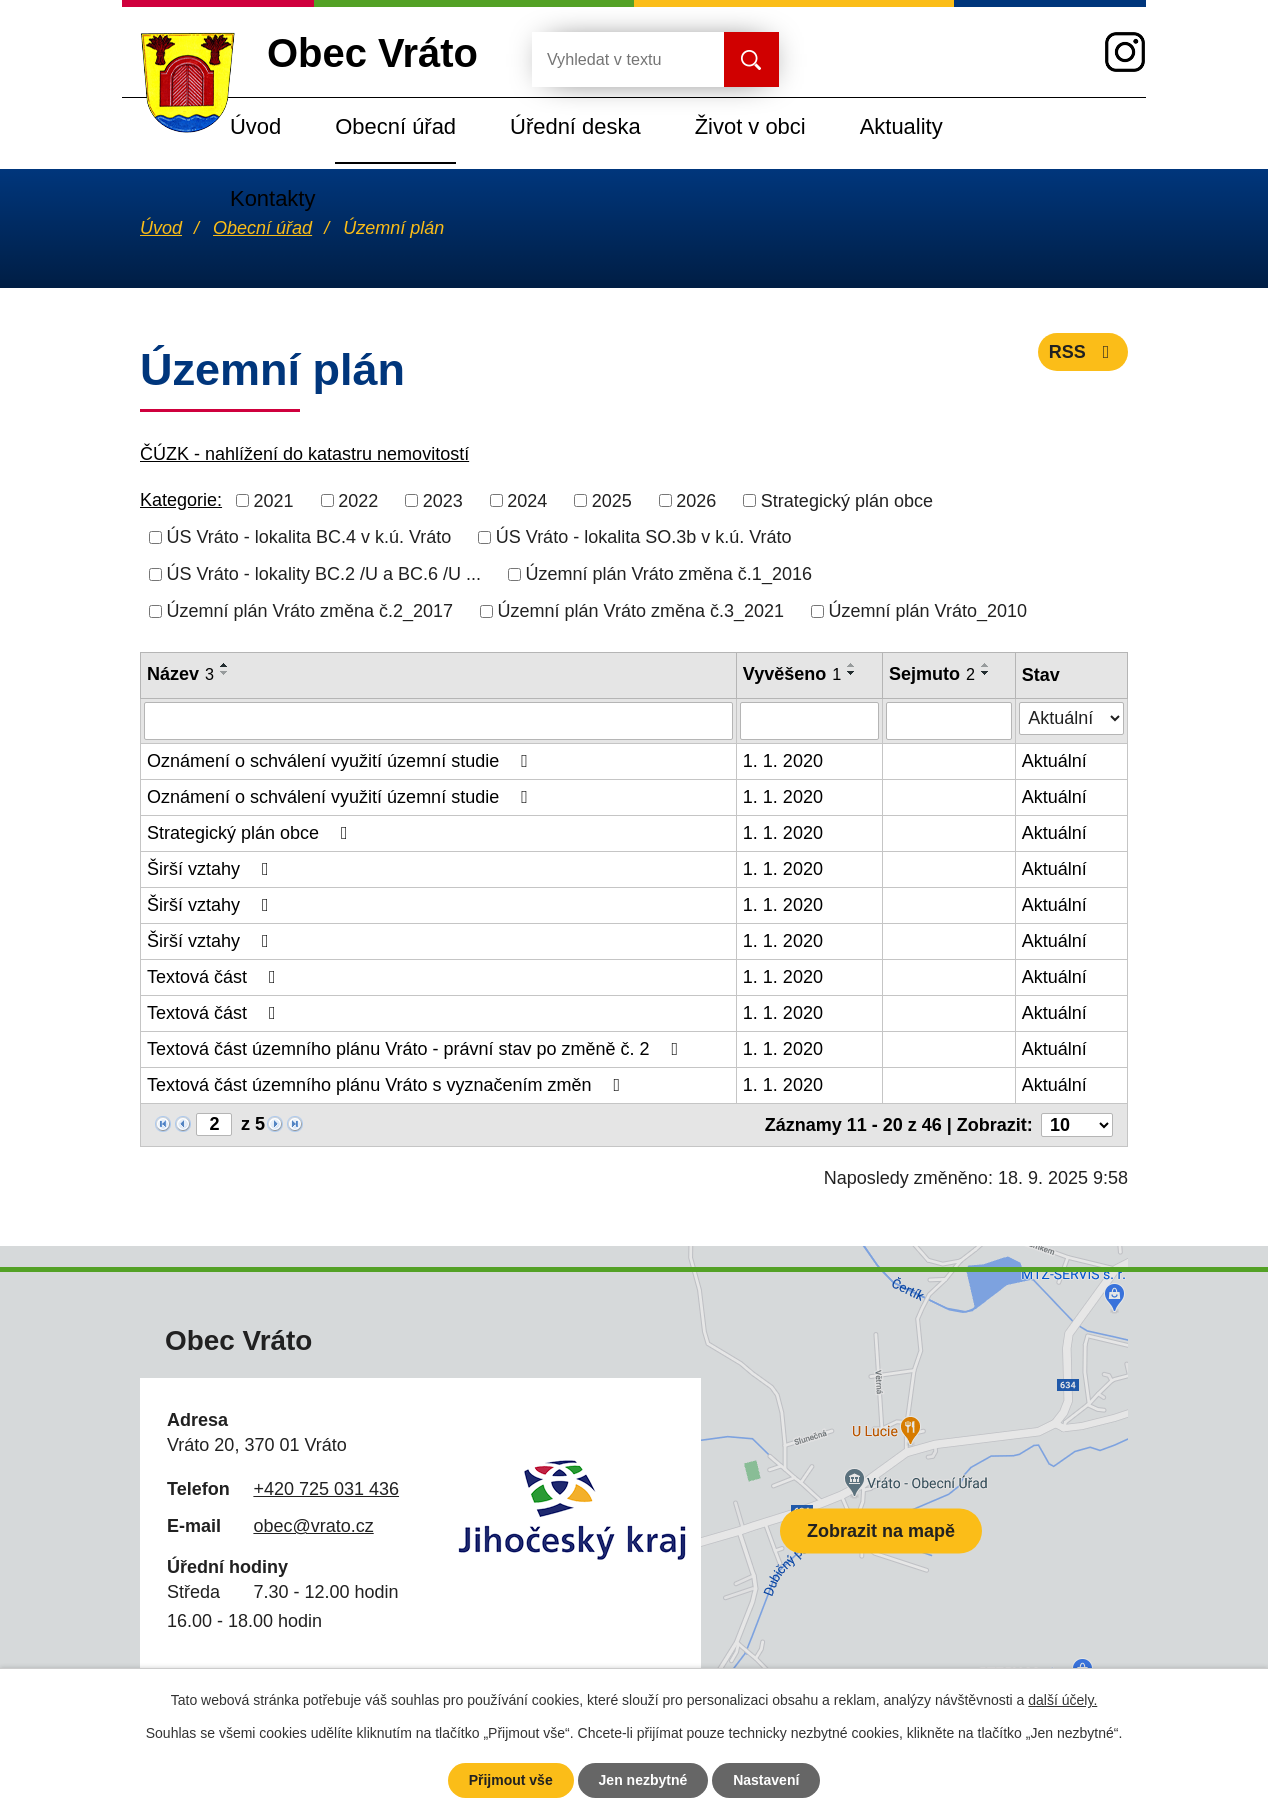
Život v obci (750, 126)
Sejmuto (932, 674)
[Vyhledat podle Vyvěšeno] (809, 721)
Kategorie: (181, 500)
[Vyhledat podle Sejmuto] (949, 721)
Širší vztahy (212, 869)
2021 (274, 500)
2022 (358, 500)
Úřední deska (575, 126)
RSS (1083, 352)
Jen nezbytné (643, 1780)
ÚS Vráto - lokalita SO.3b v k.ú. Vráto (644, 537)
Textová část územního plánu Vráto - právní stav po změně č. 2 (416, 1049)
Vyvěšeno (792, 674)
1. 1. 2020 (783, 761)
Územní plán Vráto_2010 (928, 611)
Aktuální (1054, 761)
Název (180, 674)
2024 (527, 500)
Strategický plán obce (847, 500)
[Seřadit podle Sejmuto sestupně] (986, 673)
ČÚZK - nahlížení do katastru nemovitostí (304, 454)
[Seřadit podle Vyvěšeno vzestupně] (852, 665)
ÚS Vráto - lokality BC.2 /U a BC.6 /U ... (324, 574)
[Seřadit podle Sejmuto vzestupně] (986, 665)
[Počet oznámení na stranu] (1077, 1125)
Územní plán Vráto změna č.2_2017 (310, 611)
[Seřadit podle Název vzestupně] (225, 665)
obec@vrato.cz (313, 1526)
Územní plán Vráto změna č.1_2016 (668, 574)
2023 (443, 500)
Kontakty (272, 198)
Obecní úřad (395, 126)
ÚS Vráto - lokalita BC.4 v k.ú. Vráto (309, 537)
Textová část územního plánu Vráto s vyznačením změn (387, 1085)
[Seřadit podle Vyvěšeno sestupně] (852, 673)
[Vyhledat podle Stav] (1071, 718)
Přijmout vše (511, 1780)
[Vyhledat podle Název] (438, 721)
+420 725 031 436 (326, 1489)
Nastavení (766, 1780)
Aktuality (901, 126)
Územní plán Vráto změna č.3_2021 (641, 611)
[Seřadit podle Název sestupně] (225, 673)
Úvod (255, 126)
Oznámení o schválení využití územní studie (341, 761)
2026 (696, 500)
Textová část (215, 977)
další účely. (1062, 1700)
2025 (612, 500)
